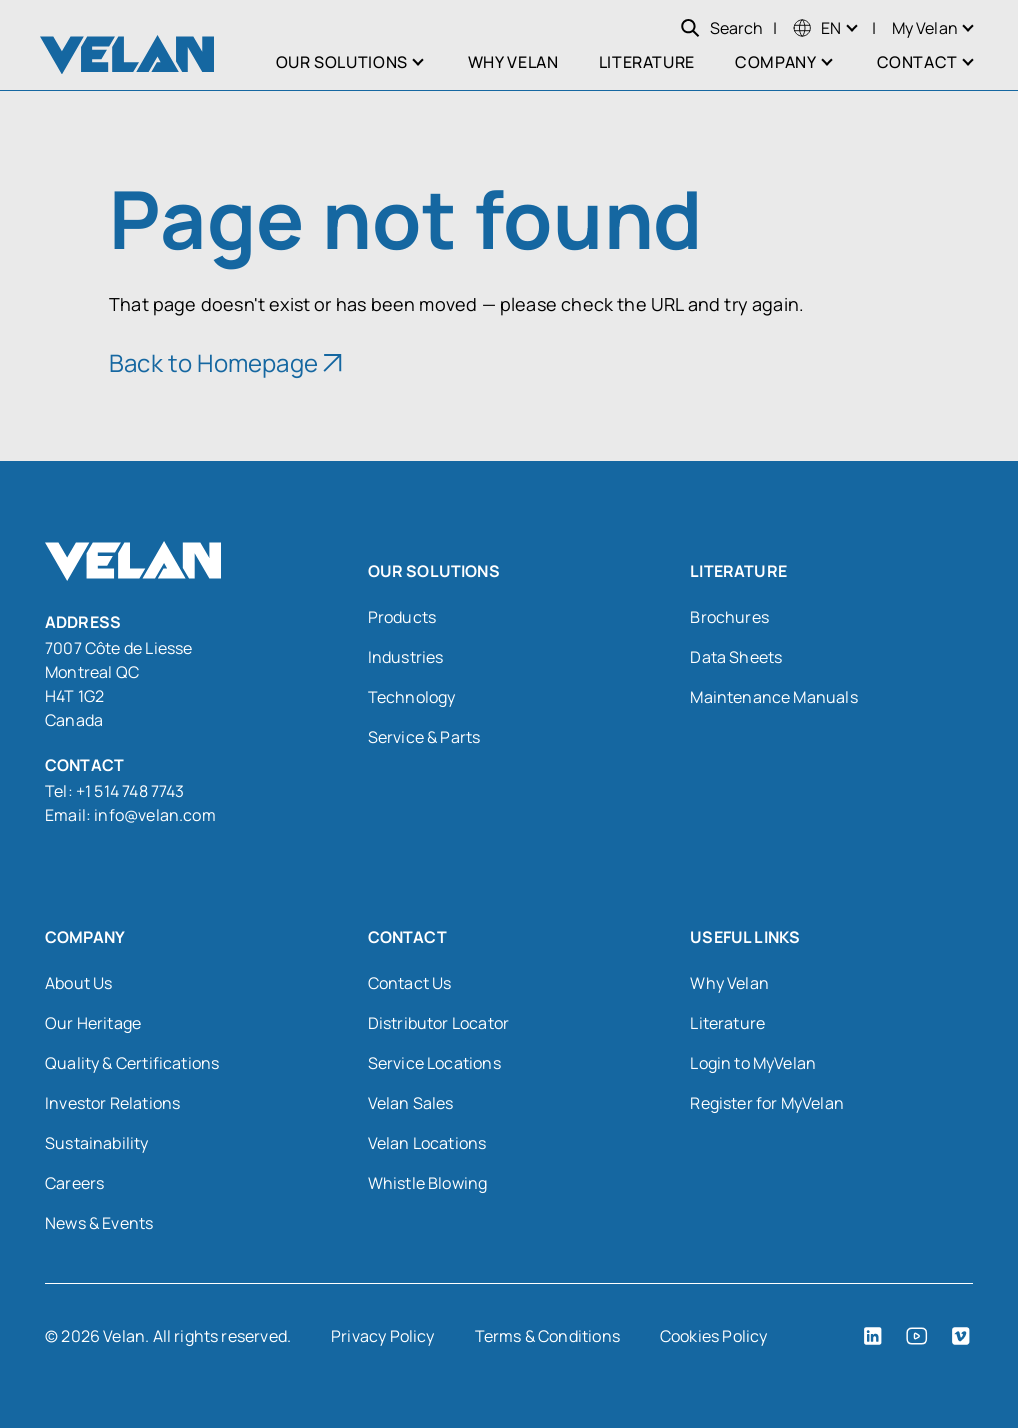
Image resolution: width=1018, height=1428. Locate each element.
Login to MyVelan (753, 1063)
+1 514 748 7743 (132, 791)
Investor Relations (112, 1103)
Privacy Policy (383, 1336)
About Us (78, 983)
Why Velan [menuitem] (513, 62)
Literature (727, 1023)
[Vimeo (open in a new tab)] (961, 1336)
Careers (74, 1183)
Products (402, 617)
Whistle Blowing (428, 1183)
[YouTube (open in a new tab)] (917, 1336)
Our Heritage (93, 1023)
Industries (406, 657)
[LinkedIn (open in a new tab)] (873, 1336)
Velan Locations (427, 1143)
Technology (412, 697)
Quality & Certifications (132, 1063)
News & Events (99, 1223)
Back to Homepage (213, 362)
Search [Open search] (721, 28)
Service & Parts (424, 737)
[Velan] (127, 54)
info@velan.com (155, 815)
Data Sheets (736, 657)
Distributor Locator (438, 1023)
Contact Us (410, 983)
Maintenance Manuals (773, 697)
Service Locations (434, 1063)
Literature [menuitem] (647, 62)
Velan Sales (411, 1103)
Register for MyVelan (767, 1103)
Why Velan (729, 983)
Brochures (729, 617)
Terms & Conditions (547, 1336)
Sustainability (97, 1143)
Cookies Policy (714, 1336)
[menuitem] (817, 28)
